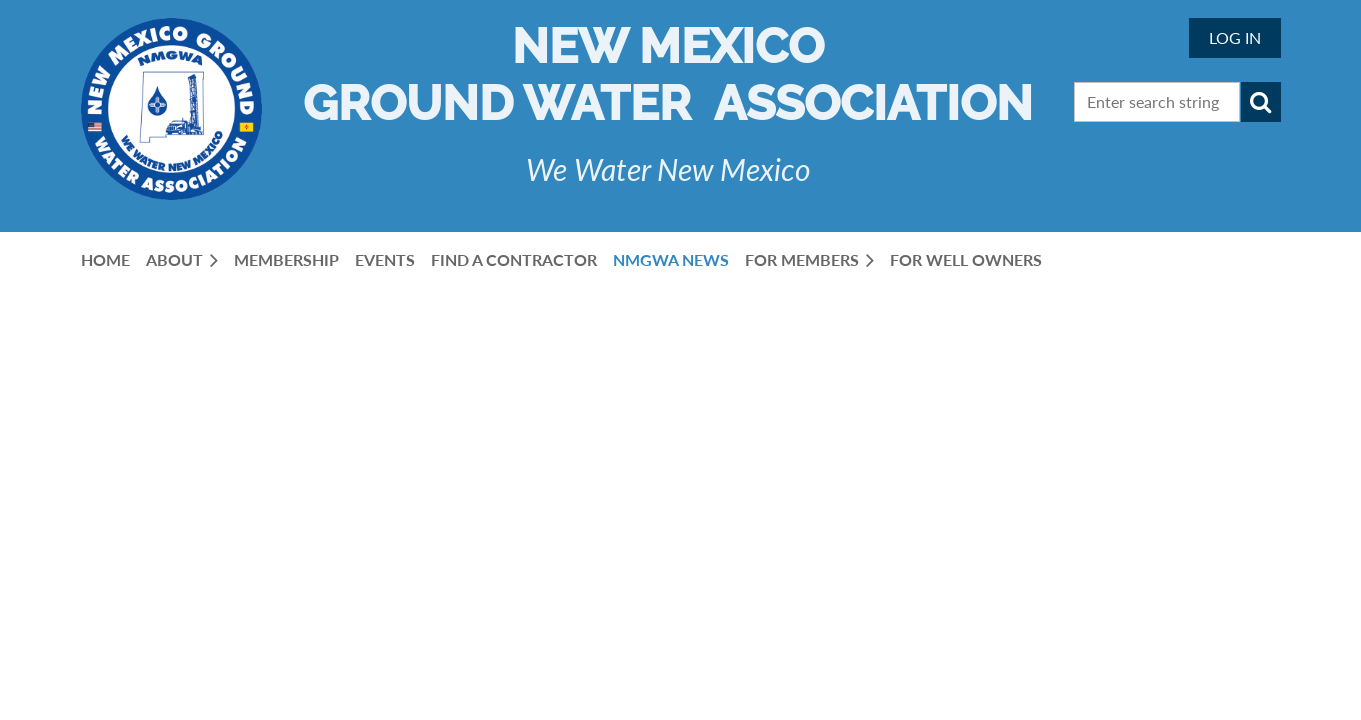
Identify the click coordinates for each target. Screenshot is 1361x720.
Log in (1235, 37)
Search (1261, 102)
